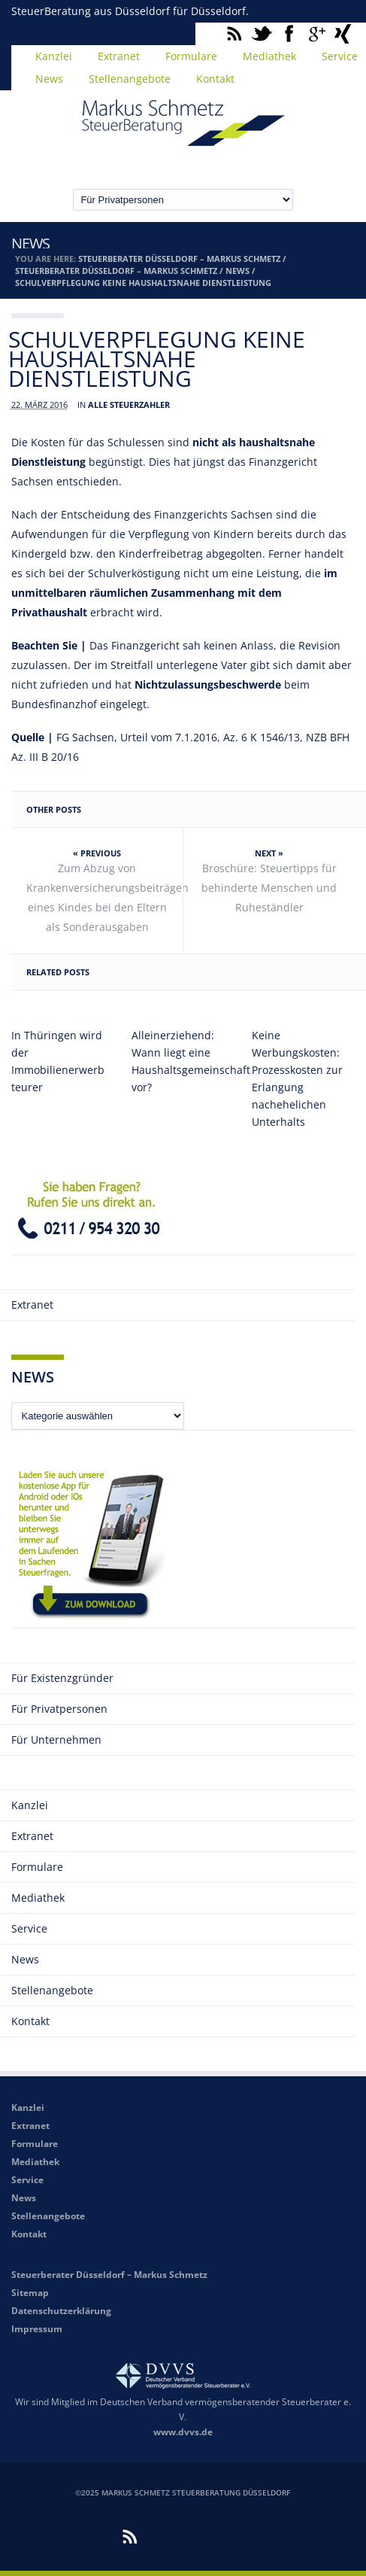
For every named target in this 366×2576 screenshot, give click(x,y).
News (49, 78)
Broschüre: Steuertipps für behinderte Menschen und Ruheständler (269, 887)
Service (29, 1928)
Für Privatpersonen (59, 1709)
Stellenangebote (130, 78)
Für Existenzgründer (62, 1678)
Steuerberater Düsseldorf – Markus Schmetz (179, 258)
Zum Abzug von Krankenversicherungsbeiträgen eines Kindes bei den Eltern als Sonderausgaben (104, 897)
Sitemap (30, 2292)
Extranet (119, 56)
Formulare (191, 56)
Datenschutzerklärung (61, 2310)
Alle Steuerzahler (129, 404)
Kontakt (215, 78)
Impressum (36, 2328)
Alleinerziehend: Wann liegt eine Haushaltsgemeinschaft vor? (183, 1061)
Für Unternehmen (56, 1739)
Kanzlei (53, 56)
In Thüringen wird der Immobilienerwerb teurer (57, 1061)
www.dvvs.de (183, 2431)
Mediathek (269, 56)
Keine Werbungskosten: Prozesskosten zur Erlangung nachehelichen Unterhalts (297, 1078)
